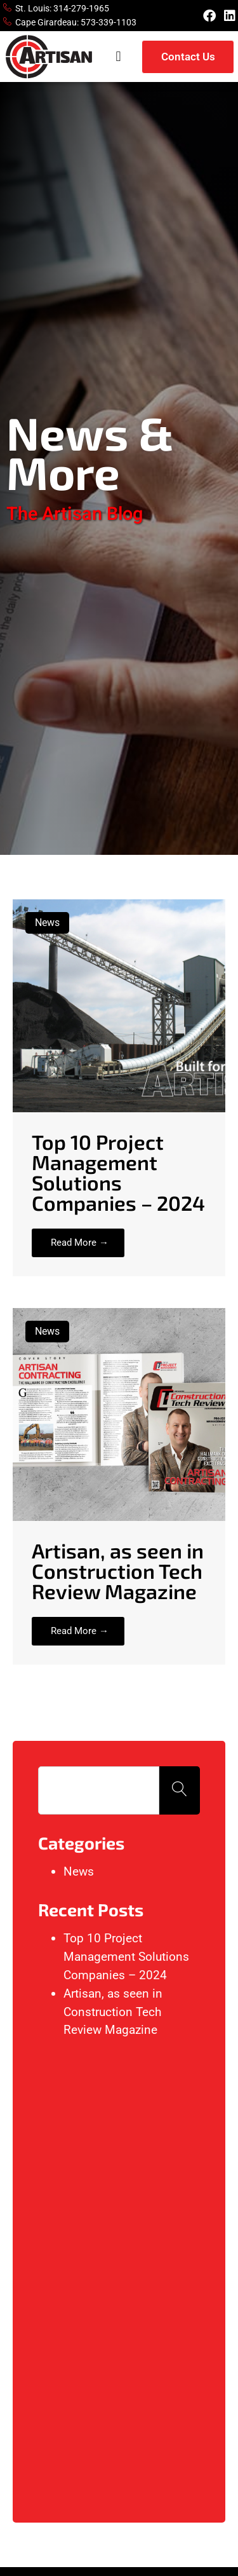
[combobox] (98, 1790)
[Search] (179, 1790)
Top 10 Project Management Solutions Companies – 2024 (126, 1956)
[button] (118, 56)
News (78, 1871)
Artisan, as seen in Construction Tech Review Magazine (112, 2012)
